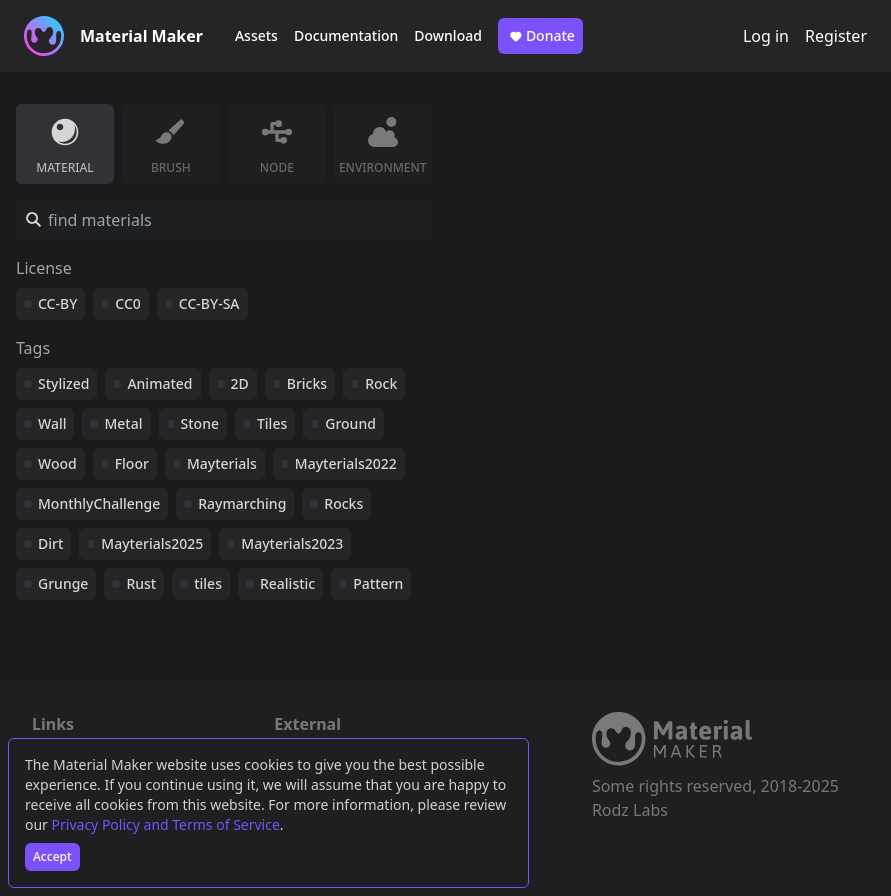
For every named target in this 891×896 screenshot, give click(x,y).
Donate (540, 36)
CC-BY (57, 303)
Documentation (346, 35)
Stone (200, 423)
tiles (208, 583)
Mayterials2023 (292, 543)
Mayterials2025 (152, 543)
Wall (52, 423)
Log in (766, 36)
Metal (123, 423)
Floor (132, 463)
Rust (141, 583)
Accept (52, 856)
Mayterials (222, 463)
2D (240, 383)
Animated (159, 383)
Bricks (307, 383)
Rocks (343, 503)
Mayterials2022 (346, 463)
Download (448, 35)
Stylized (63, 383)
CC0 (128, 303)
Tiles (272, 423)
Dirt (50, 543)
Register (836, 36)
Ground (350, 423)
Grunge (63, 583)
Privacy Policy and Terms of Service (166, 824)
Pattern (378, 583)
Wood (57, 463)
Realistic (287, 583)
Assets (256, 35)
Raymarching (242, 503)
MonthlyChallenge (99, 503)
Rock (381, 383)
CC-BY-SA (209, 303)
